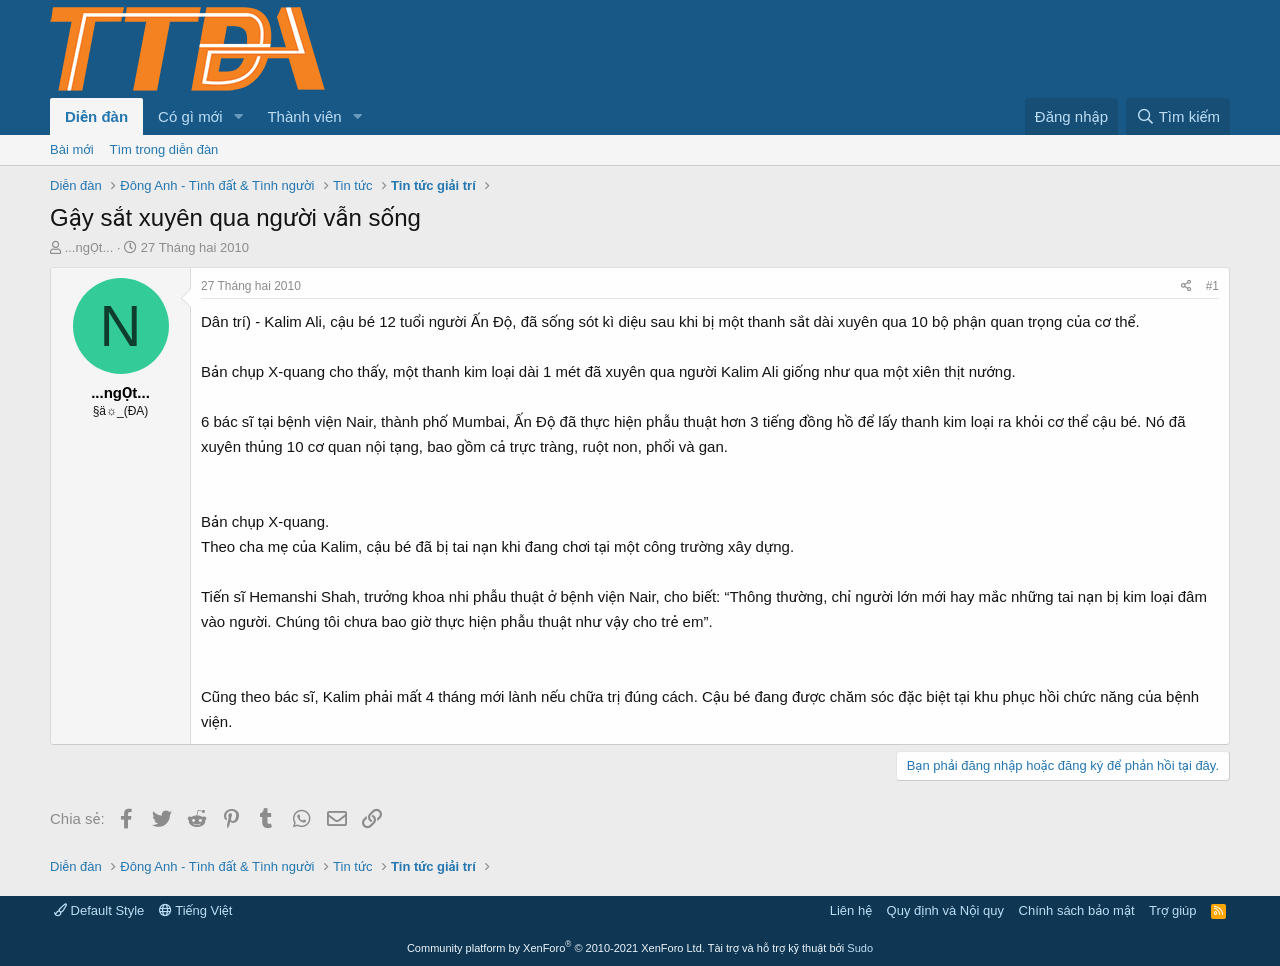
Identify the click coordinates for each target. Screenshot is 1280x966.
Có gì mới (190, 116)
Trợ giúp (1172, 910)
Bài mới (72, 149)
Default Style (99, 910)
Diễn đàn (96, 116)
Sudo (860, 948)
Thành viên (304, 116)
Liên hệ (851, 910)
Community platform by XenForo (556, 948)
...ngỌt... (89, 247)
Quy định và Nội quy (946, 910)
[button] (238, 116)
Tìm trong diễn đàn (164, 149)
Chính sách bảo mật (1077, 910)
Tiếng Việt (196, 910)
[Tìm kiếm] (1178, 116)
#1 (1212, 286)
